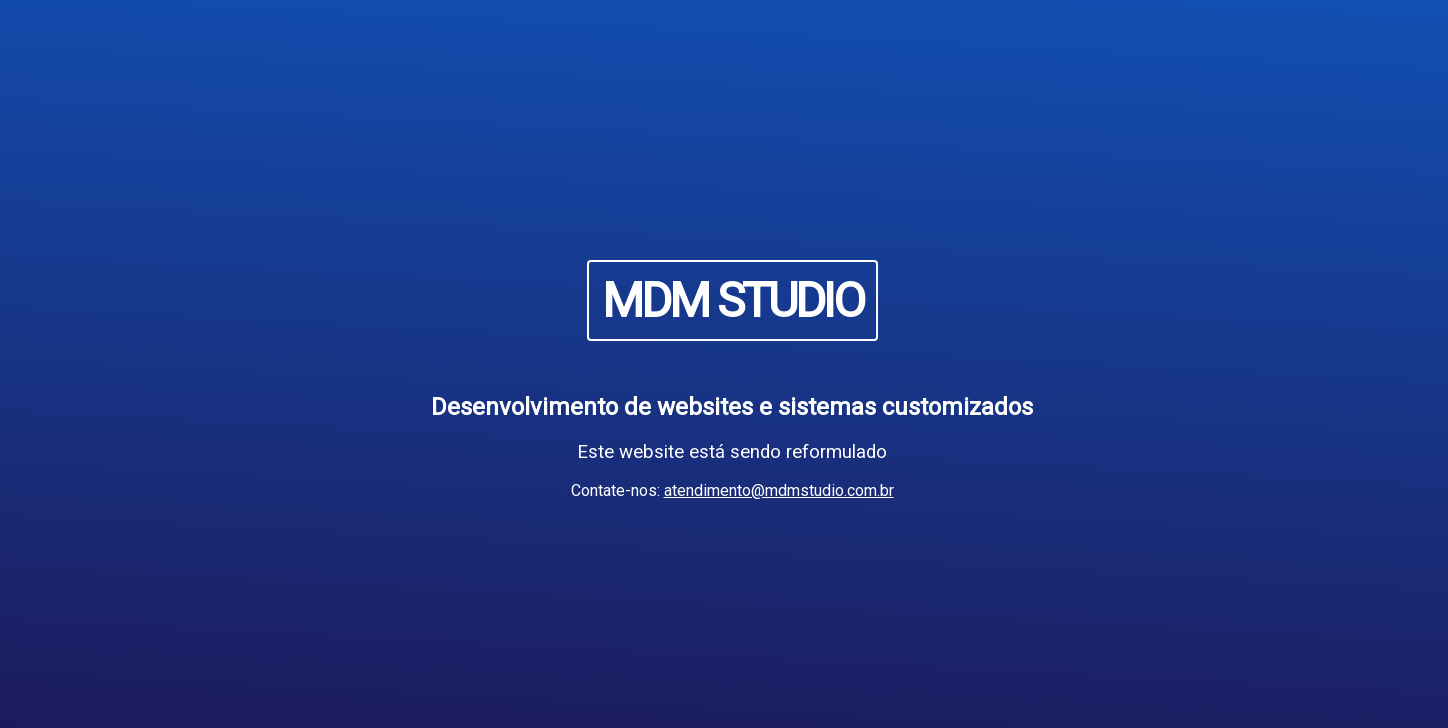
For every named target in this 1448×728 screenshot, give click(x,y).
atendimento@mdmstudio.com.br (779, 490)
